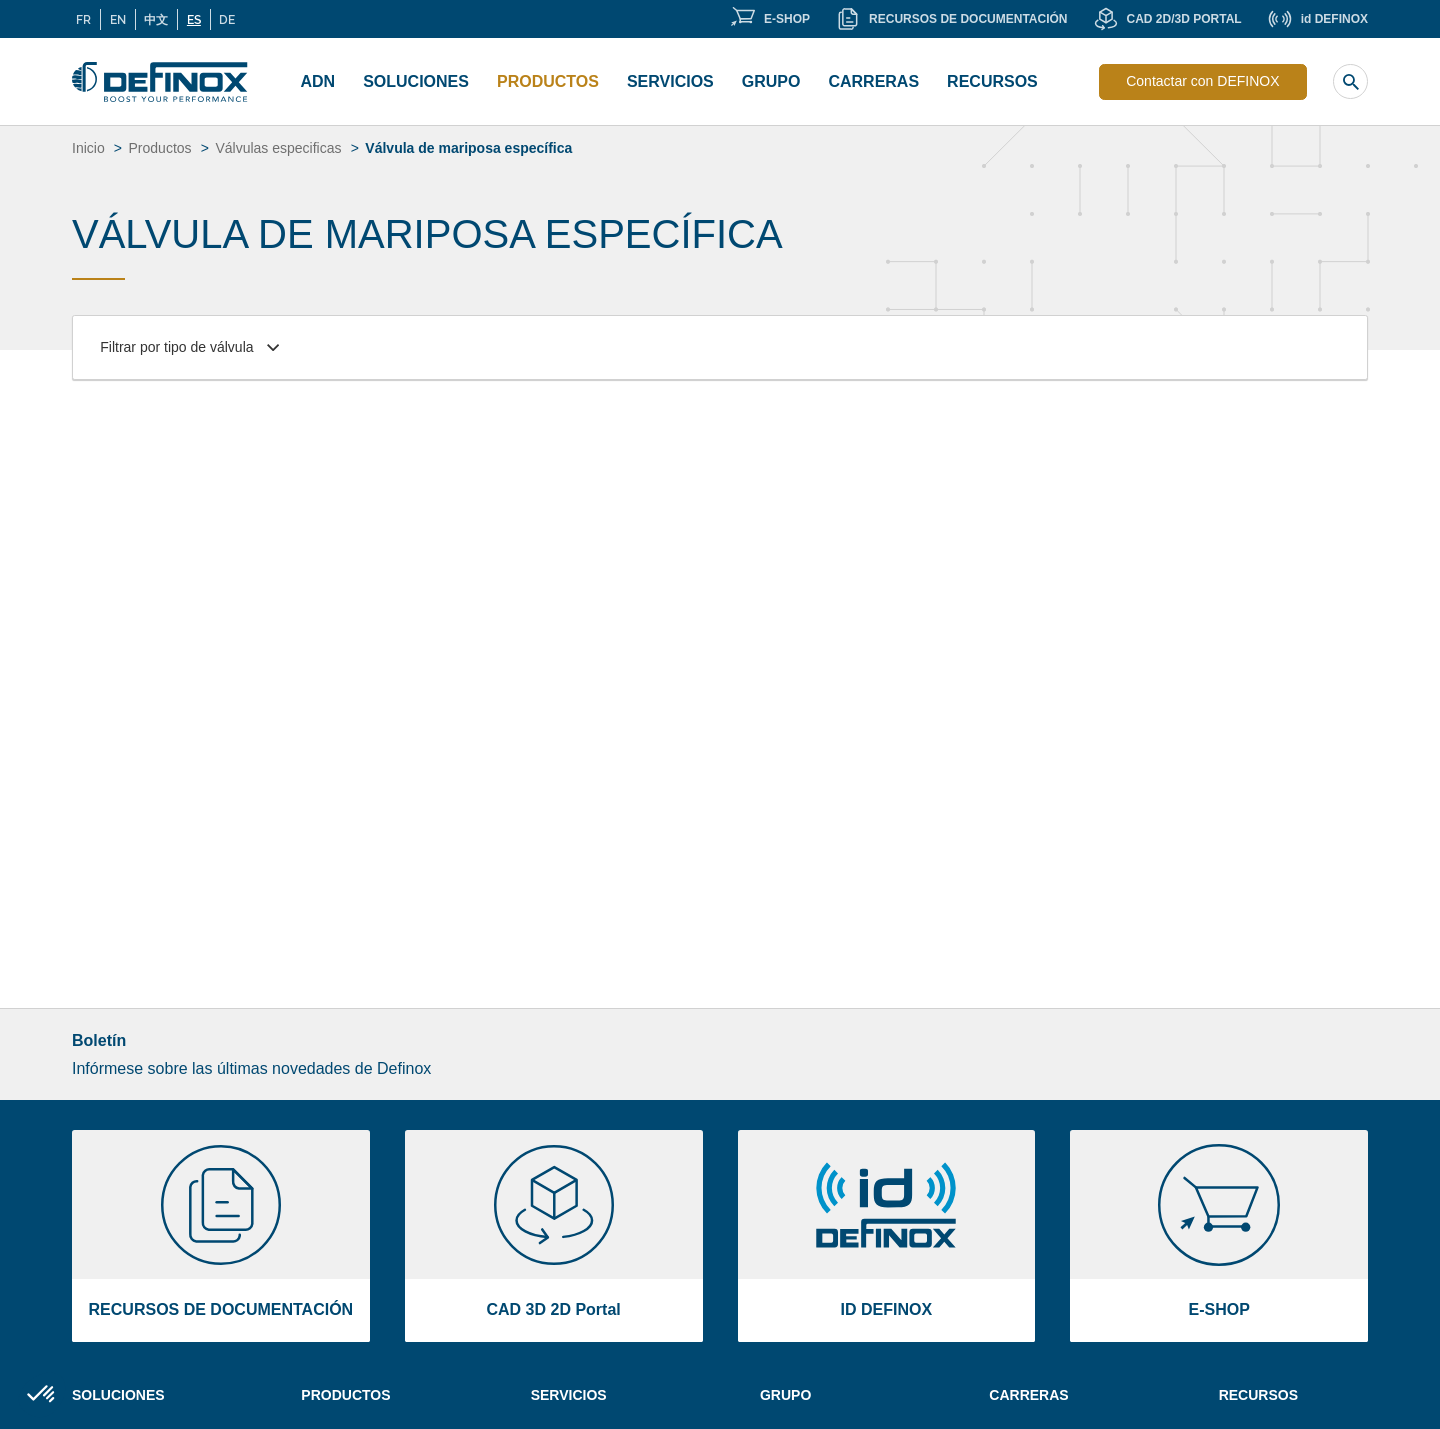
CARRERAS (873, 81)
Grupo (771, 81)
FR (83, 19)
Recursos (992, 81)
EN (118, 19)
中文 (156, 19)
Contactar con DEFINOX (1202, 81)
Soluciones (416, 81)
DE (227, 19)
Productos (548, 81)
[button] (42, 1395)
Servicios (670, 81)
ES (194, 19)
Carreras (1028, 1395)
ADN (318, 81)
